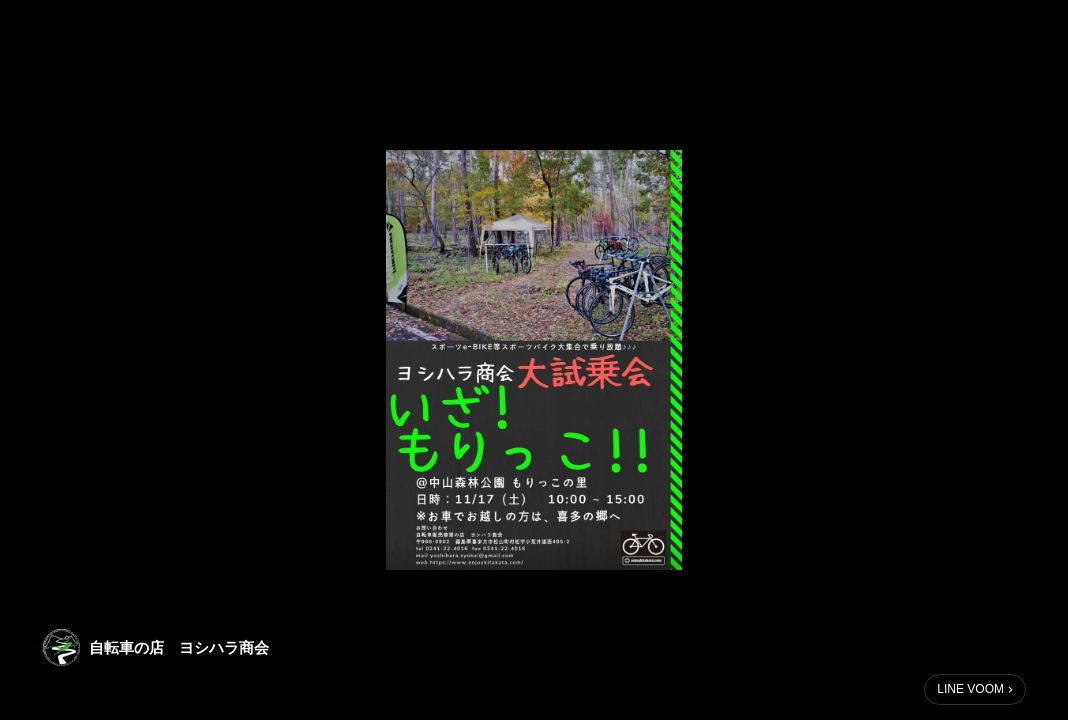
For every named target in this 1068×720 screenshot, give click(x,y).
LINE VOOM (970, 689)
